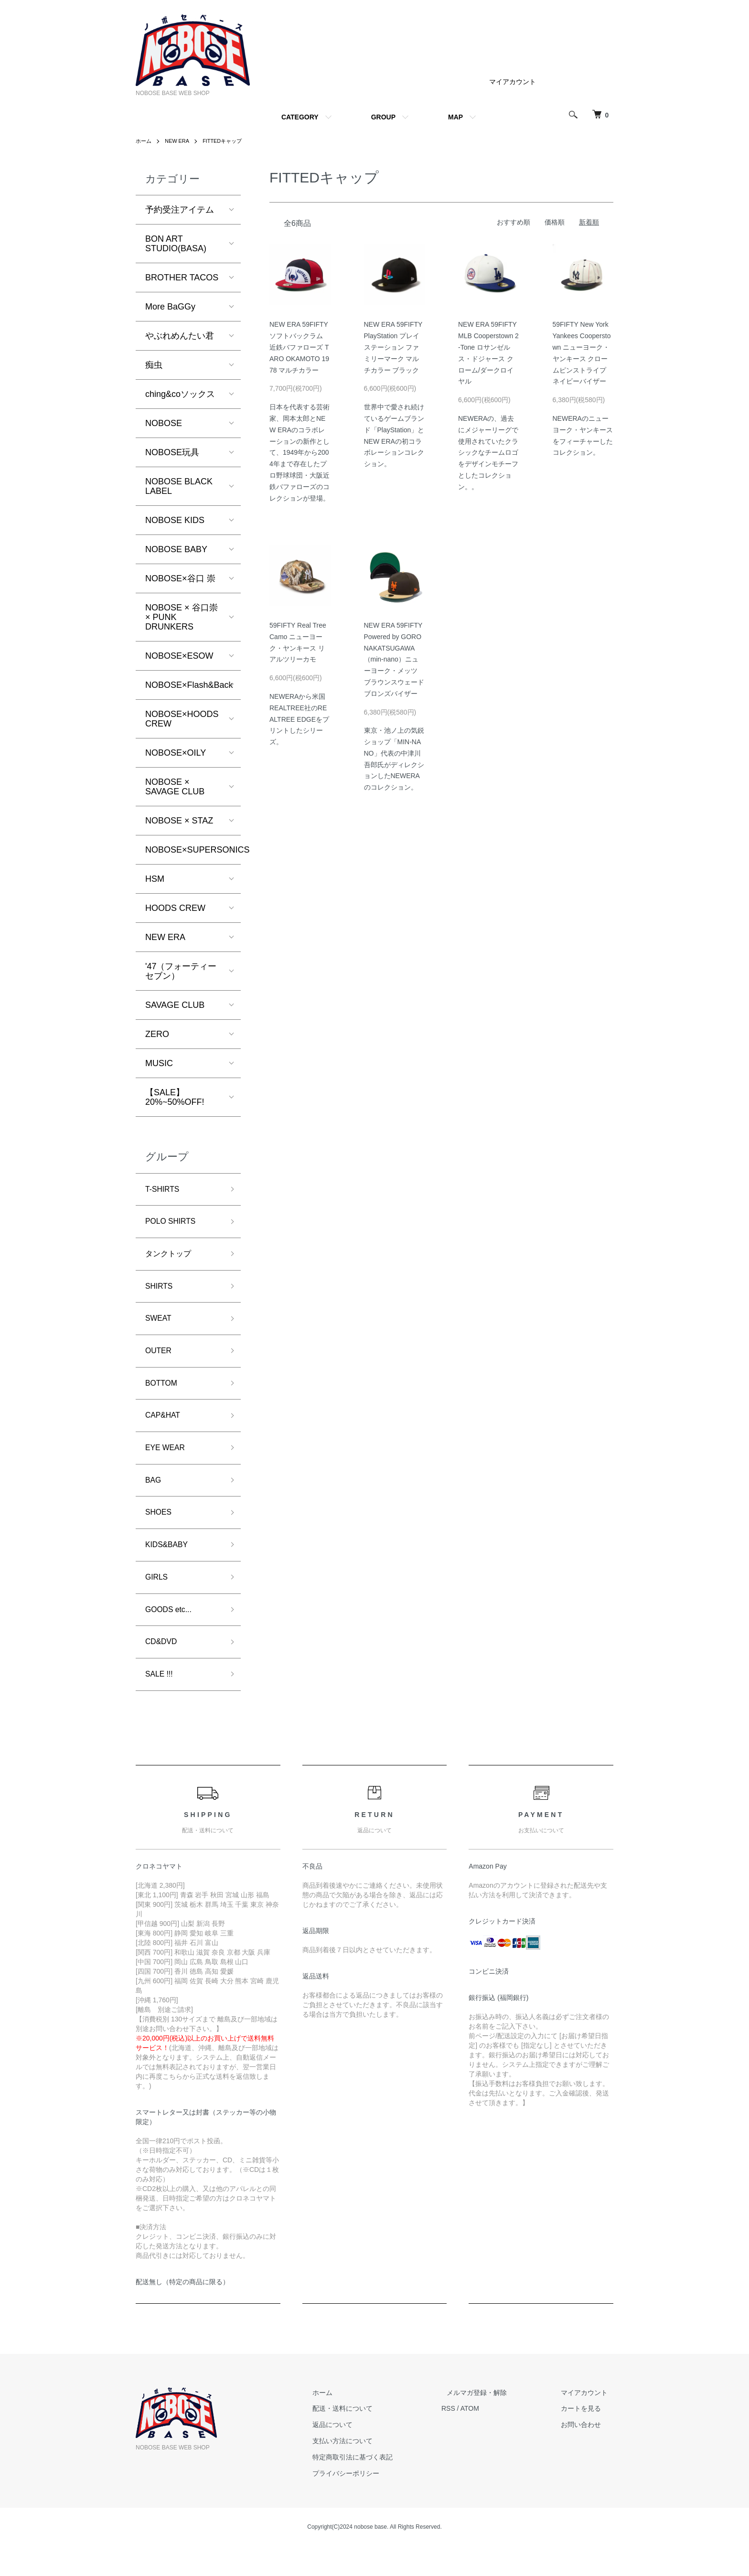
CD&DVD (163, 1669)
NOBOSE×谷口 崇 (180, 578)
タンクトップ (171, 1258)
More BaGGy (170, 306)
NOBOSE (163, 423)
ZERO (157, 1034)
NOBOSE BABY (176, 549)
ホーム (144, 141)
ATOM (491, 2438)
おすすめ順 (513, 222)
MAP (455, 117)
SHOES (160, 1532)
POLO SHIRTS (174, 1224)
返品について (360, 2454)
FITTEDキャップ (228, 141)
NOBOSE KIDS (174, 520)
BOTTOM (163, 1395)
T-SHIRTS (164, 1190)
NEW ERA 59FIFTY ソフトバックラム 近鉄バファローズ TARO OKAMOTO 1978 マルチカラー (299, 347)
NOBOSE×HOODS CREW (182, 718)
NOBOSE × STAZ (179, 820)
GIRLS (158, 1600)
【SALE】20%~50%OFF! (174, 1097)
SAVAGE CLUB (174, 1005)
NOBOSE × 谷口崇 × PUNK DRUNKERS (181, 617)
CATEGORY (300, 117)
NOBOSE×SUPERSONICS (193, 850)
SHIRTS (161, 1292)
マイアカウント (512, 82)
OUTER (160, 1361)
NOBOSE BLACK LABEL (179, 486)
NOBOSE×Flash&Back (189, 685)
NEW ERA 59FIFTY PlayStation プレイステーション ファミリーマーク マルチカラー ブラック (393, 347)
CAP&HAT (165, 1429)
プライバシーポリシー (373, 2503)
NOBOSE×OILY (175, 753)
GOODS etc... (171, 1634)
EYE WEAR (168, 1463)
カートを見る (587, 2438)
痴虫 (153, 365)
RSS (470, 2438)
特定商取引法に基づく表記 (380, 2486)
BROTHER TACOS (181, 277)
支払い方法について (370, 2470)
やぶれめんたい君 (179, 336)
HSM (154, 879)
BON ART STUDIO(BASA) (175, 243)
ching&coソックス (180, 394)
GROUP (383, 117)
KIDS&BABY (169, 1566)
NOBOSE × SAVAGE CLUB (174, 786)
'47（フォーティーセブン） (180, 971)
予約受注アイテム (179, 209)
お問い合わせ (587, 2454)
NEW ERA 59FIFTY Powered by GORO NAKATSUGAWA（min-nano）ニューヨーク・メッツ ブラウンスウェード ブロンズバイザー (394, 659)
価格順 (555, 222)
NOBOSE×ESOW (179, 656)
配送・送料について (370, 2438)
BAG (154, 1498)
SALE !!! (161, 1703)
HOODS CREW (175, 908)
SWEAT (160, 1327)
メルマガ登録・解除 (493, 2422)
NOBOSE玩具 (172, 452)
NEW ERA (179, 141)
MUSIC (159, 1063)
